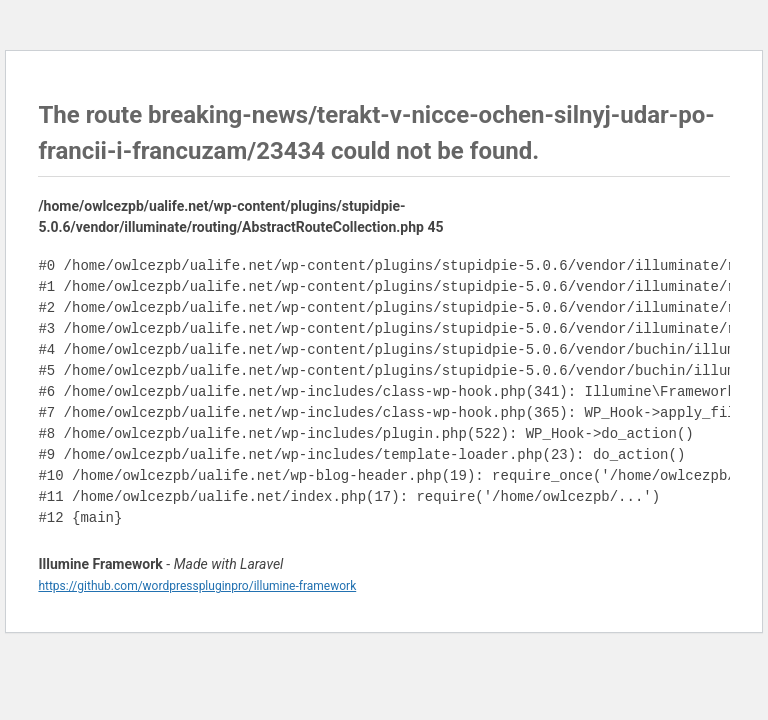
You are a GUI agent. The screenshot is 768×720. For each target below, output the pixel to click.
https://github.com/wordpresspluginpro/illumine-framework (197, 586)
